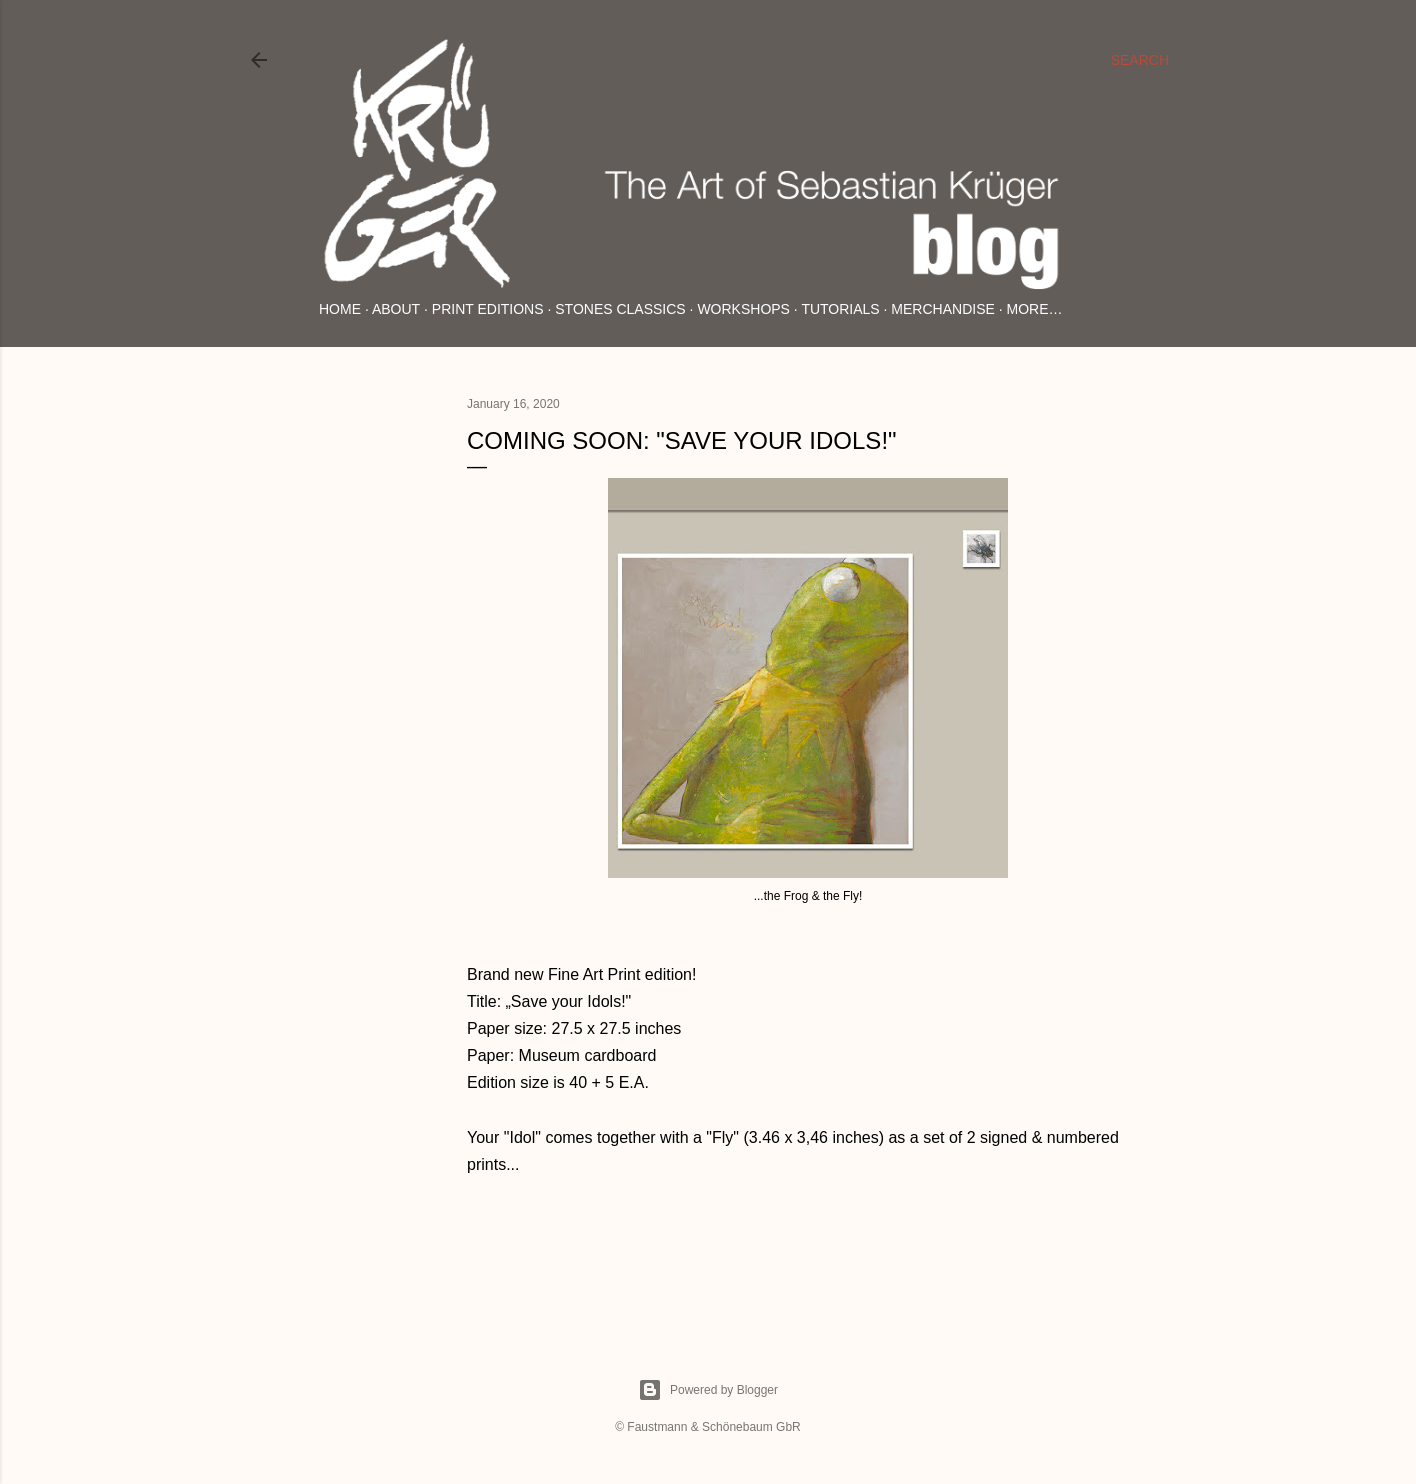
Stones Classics (620, 309)
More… (1035, 309)
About (396, 309)
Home (340, 309)
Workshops (743, 309)
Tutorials (840, 309)
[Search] (1140, 60)
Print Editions (488, 309)
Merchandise (942, 309)
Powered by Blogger (708, 1390)
